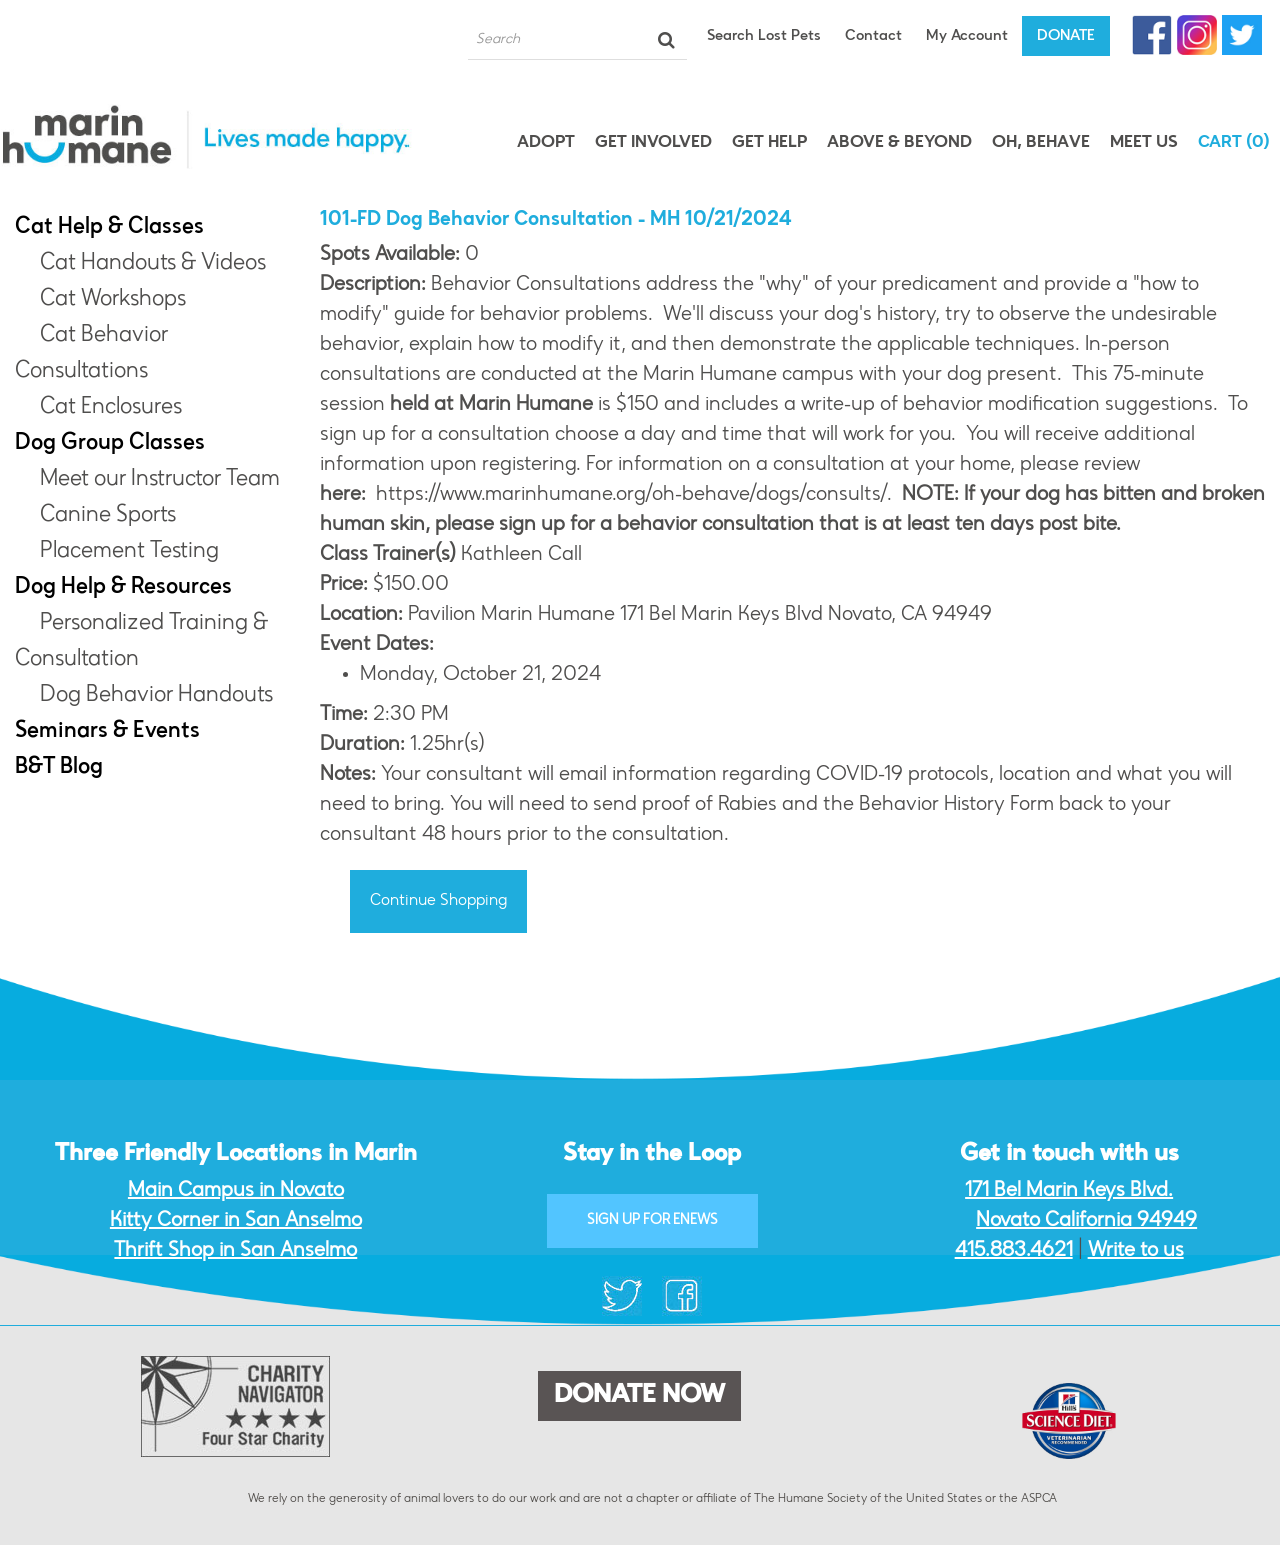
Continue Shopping (438, 901)
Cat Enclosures (111, 408)
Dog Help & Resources (123, 588)
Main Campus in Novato (236, 1191)
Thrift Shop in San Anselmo (235, 1251)
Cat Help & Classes (109, 228)
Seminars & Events (107, 732)
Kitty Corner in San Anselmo (236, 1221)
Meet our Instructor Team (160, 480)
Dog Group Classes (110, 444)
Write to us (1136, 1251)
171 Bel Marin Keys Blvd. (1069, 1191)
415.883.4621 (1014, 1251)
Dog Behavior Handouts (156, 696)
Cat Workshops (113, 300)
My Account (967, 36)
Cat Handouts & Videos (153, 264)
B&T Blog (59, 768)
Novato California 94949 (1086, 1221)
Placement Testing (129, 552)
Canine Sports (108, 516)
